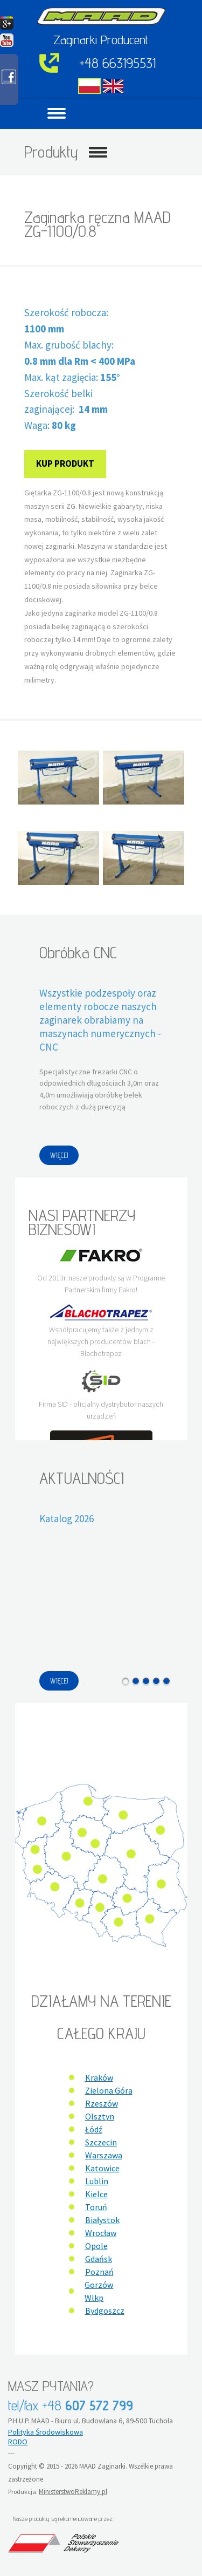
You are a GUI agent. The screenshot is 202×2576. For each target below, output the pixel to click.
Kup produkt (65, 463)
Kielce (96, 2194)
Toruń (96, 2207)
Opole (96, 2245)
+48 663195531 (117, 62)
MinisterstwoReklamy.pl (73, 2491)
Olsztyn (99, 2116)
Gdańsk (98, 2258)
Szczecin (101, 2142)
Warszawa (103, 2155)
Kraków (99, 2077)
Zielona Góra (109, 2090)
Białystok (102, 2219)
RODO (17, 2441)
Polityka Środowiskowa (45, 2432)
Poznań (99, 2271)
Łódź (93, 2129)
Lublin (96, 2181)
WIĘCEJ (59, 1155)
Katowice (102, 2168)
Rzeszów (101, 2103)
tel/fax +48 (70, 2405)
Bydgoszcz (104, 2310)
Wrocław (100, 2232)
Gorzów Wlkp (99, 2291)
